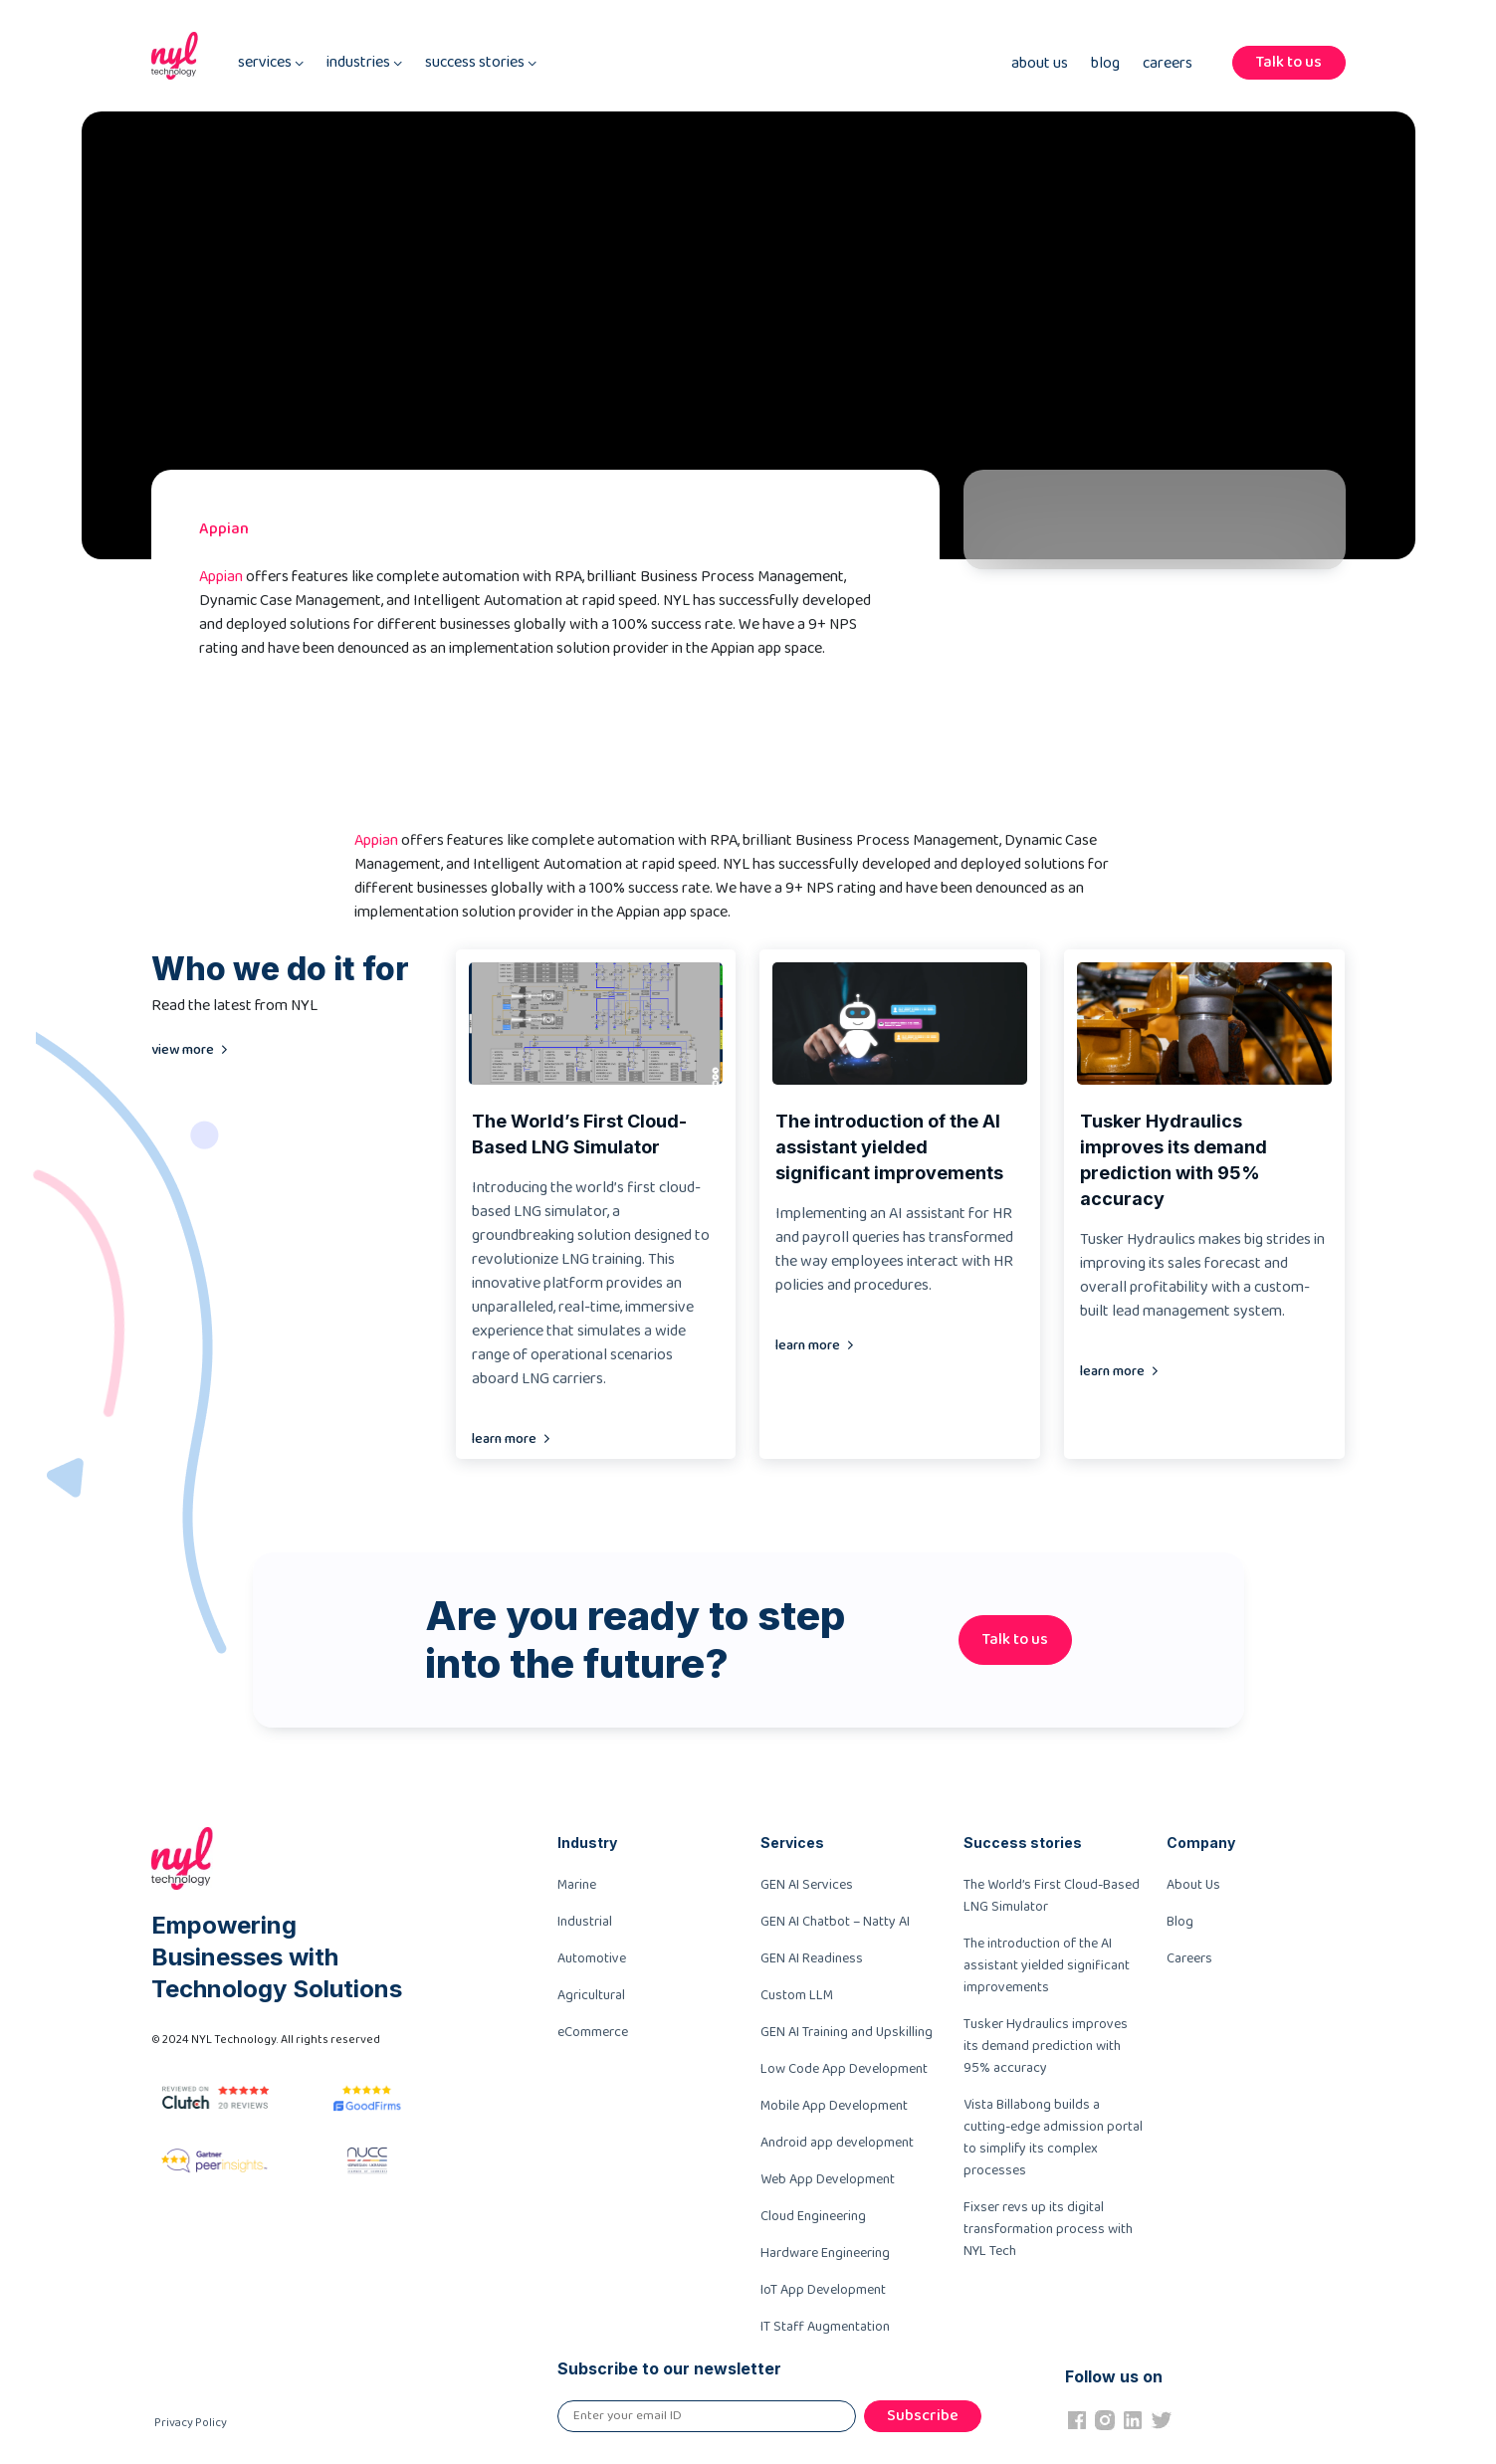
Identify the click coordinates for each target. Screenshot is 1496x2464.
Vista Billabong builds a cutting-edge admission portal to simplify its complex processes (1053, 2137)
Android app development (837, 2143)
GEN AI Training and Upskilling (846, 2032)
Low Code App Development (844, 2069)
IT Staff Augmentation (825, 2327)
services (271, 63)
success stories (480, 63)
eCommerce (592, 2032)
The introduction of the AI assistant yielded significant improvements (1046, 1965)
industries (364, 63)
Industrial (584, 1922)
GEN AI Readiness (811, 1958)
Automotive (591, 1958)
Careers (1167, 64)
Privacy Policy (190, 2422)
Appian (221, 576)
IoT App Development (823, 2290)
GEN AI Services (806, 1885)
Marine (576, 1885)
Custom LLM (796, 1995)
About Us (1039, 64)
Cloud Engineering (813, 2216)
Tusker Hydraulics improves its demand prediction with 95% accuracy (1045, 2046)
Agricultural (591, 1995)
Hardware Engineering (825, 2253)
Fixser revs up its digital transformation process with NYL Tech (1048, 2229)
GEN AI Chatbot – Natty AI (835, 1922)
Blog (1105, 64)
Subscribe (923, 2415)
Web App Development (827, 2179)
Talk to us (1289, 62)
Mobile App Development (834, 2106)
